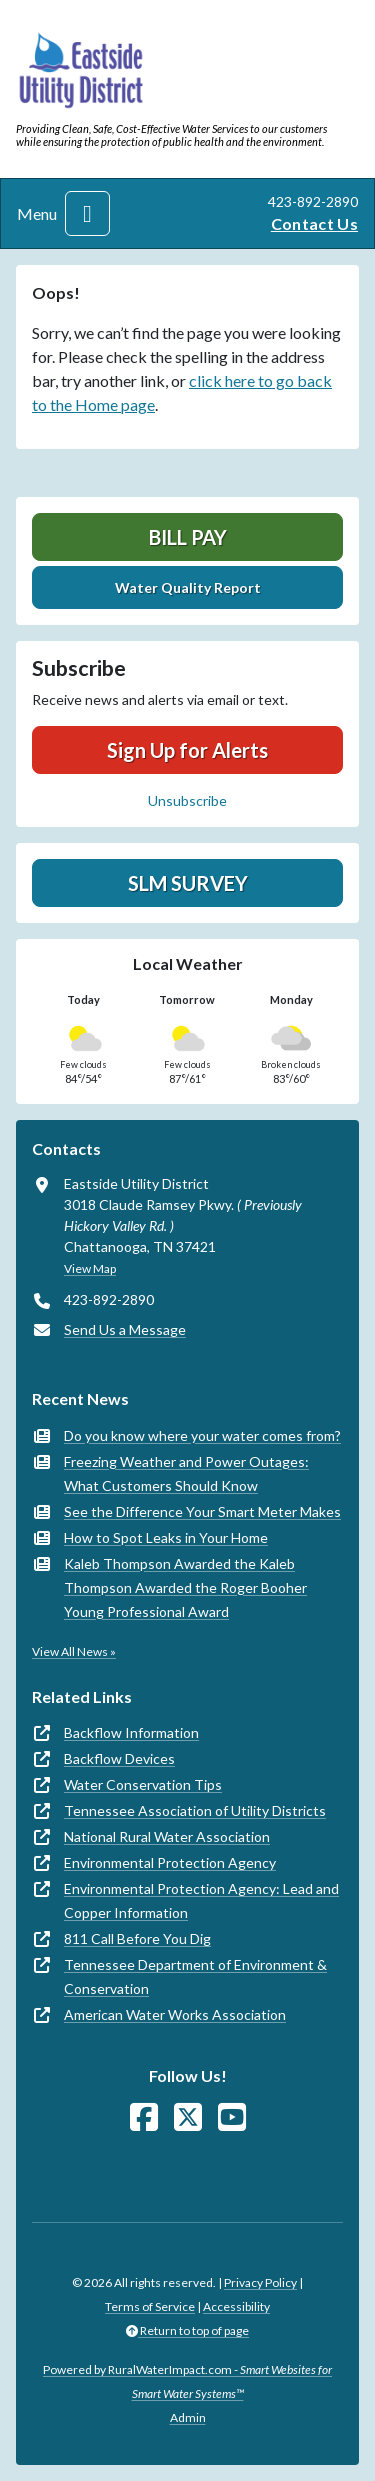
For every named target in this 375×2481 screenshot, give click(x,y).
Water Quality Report (188, 587)
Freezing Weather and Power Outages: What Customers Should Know (186, 1473)
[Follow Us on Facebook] (144, 2117)
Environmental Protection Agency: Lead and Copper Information (201, 1900)
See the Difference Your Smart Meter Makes (202, 1511)
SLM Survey (188, 883)
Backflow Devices (119, 1758)
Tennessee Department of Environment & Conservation (195, 1976)
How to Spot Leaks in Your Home (166, 1537)
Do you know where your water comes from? (202, 1435)
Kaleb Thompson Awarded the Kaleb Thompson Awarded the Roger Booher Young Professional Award (185, 1587)
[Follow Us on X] (188, 2117)
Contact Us (314, 223)
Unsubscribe (187, 800)
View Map (90, 1268)
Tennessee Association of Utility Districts (195, 1810)
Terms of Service (150, 2306)
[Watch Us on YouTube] (232, 2117)
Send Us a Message (125, 1329)
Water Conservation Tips (143, 1784)
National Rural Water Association (167, 1836)
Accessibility (236, 2306)
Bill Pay (188, 537)
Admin (188, 2417)
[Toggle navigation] (87, 213)
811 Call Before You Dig (137, 1938)
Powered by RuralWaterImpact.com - (187, 2381)
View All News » (74, 1651)
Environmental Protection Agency (170, 1862)
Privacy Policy (260, 2282)
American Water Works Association (175, 2014)
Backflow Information (131, 1732)
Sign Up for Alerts (187, 750)
